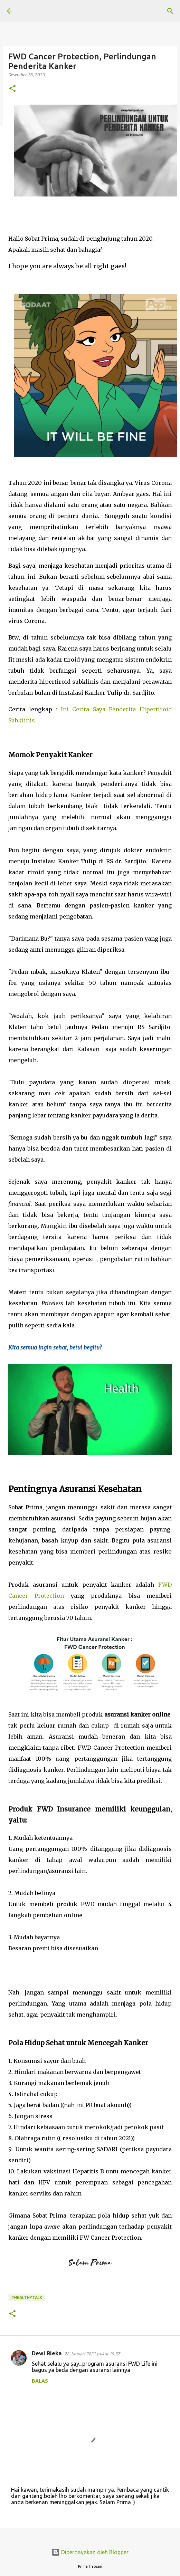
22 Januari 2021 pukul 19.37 (92, 2353)
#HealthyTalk (26, 2297)
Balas (40, 2381)
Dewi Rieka (46, 2353)
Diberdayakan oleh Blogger (90, 2552)
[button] (12, 89)
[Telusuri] (170, 11)
